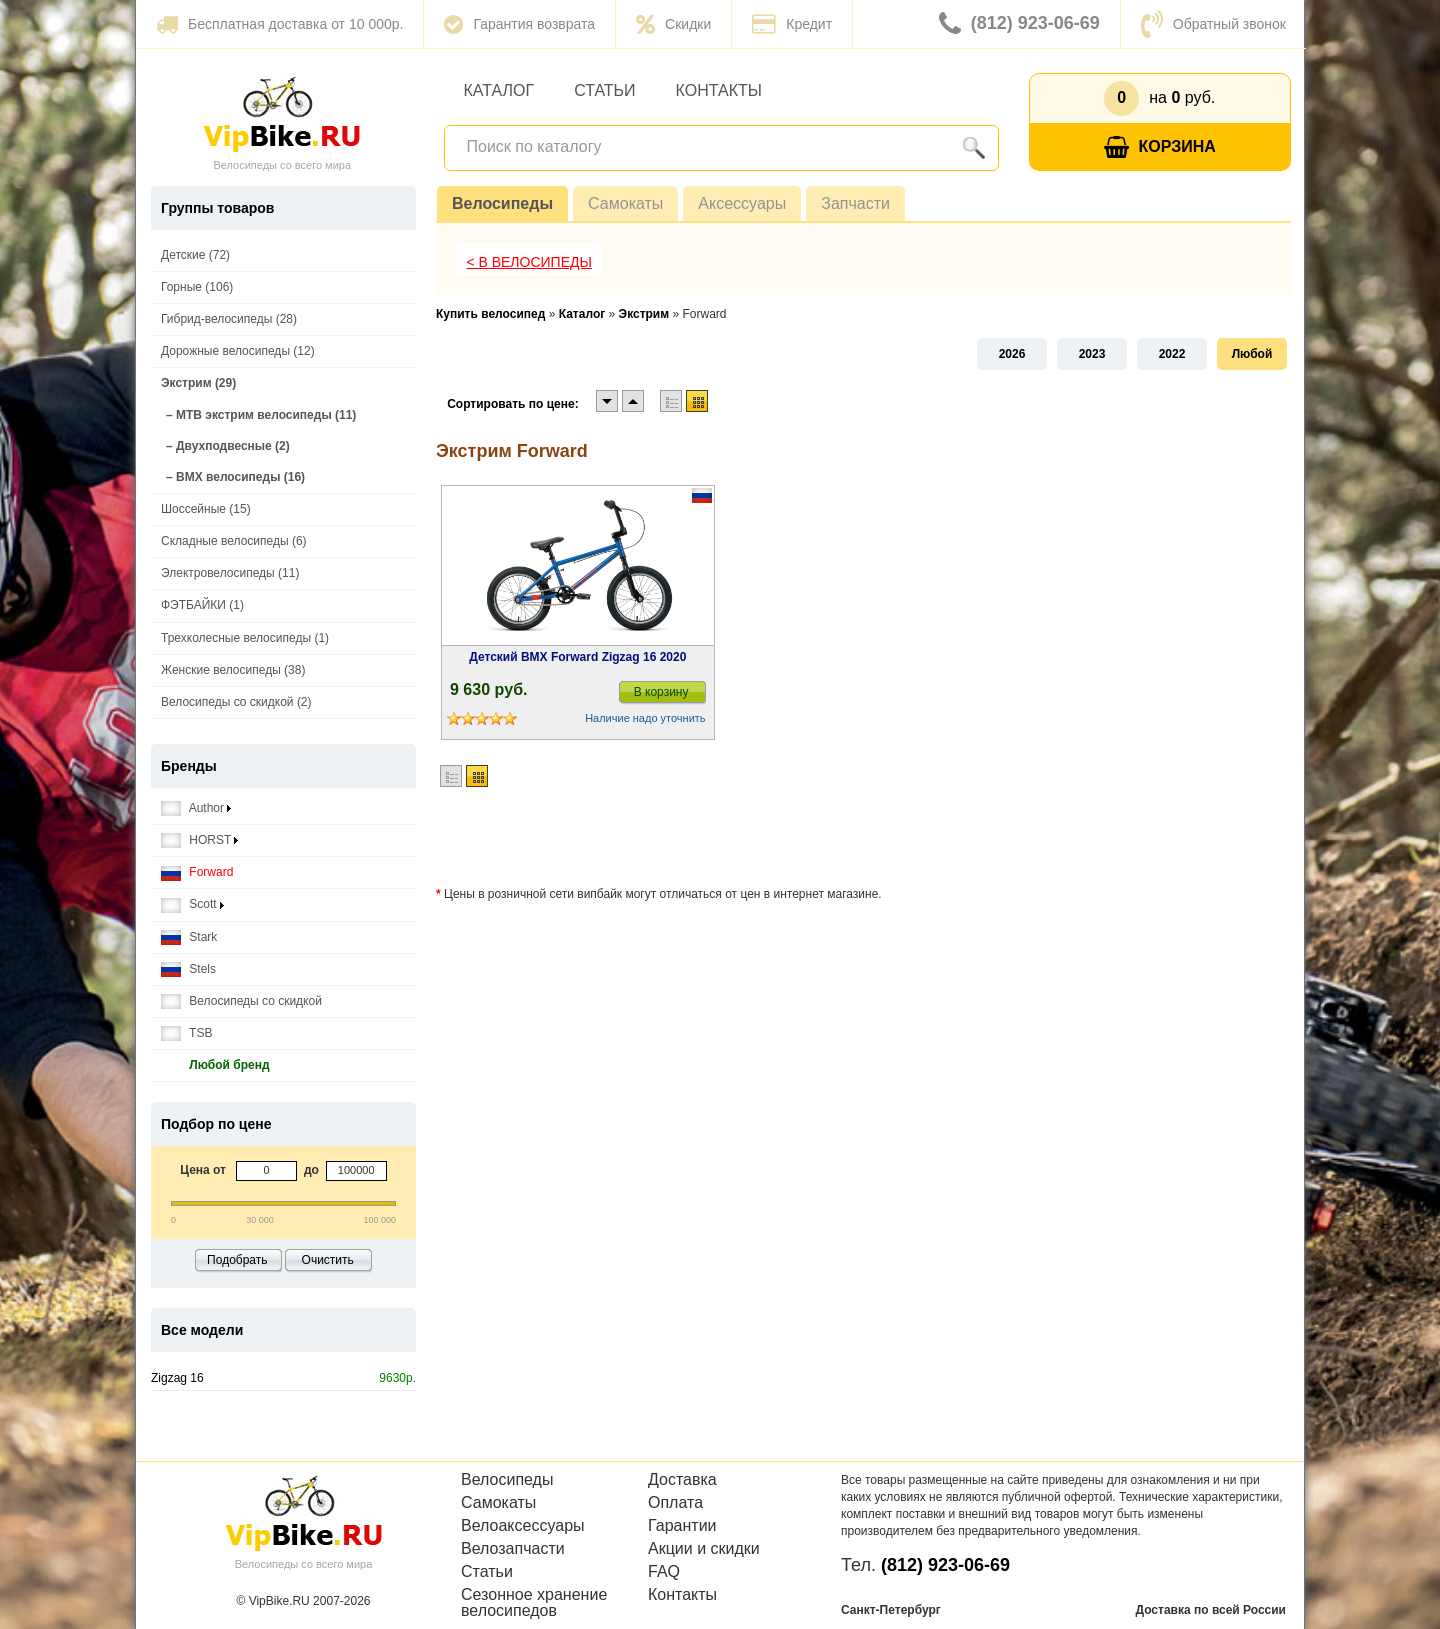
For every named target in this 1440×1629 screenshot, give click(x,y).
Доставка (682, 1480)
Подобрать (237, 1260)
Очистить (328, 1260)
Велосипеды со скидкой (241, 1001)
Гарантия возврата (519, 24)
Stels (188, 969)
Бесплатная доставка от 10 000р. (279, 24)
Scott (192, 904)
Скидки (673, 24)
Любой (1252, 354)
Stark (189, 937)
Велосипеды (502, 203)
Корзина (1160, 147)
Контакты (719, 90)
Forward (197, 872)
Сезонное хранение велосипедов (534, 1603)
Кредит (792, 24)
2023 (1092, 354)
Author (196, 808)
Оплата (675, 1503)
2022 (1172, 354)
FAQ (664, 1572)
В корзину (661, 692)
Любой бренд (215, 1065)
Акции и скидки (704, 1549)
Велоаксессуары (523, 1526)
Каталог (499, 90)
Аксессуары (742, 203)
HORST (199, 840)
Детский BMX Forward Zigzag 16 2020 (577, 657)
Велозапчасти (513, 1549)
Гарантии (682, 1526)
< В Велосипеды (529, 262)
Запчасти (855, 203)
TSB (186, 1033)
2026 (1012, 354)
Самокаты (625, 203)
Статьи (604, 90)
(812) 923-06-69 (1019, 24)
